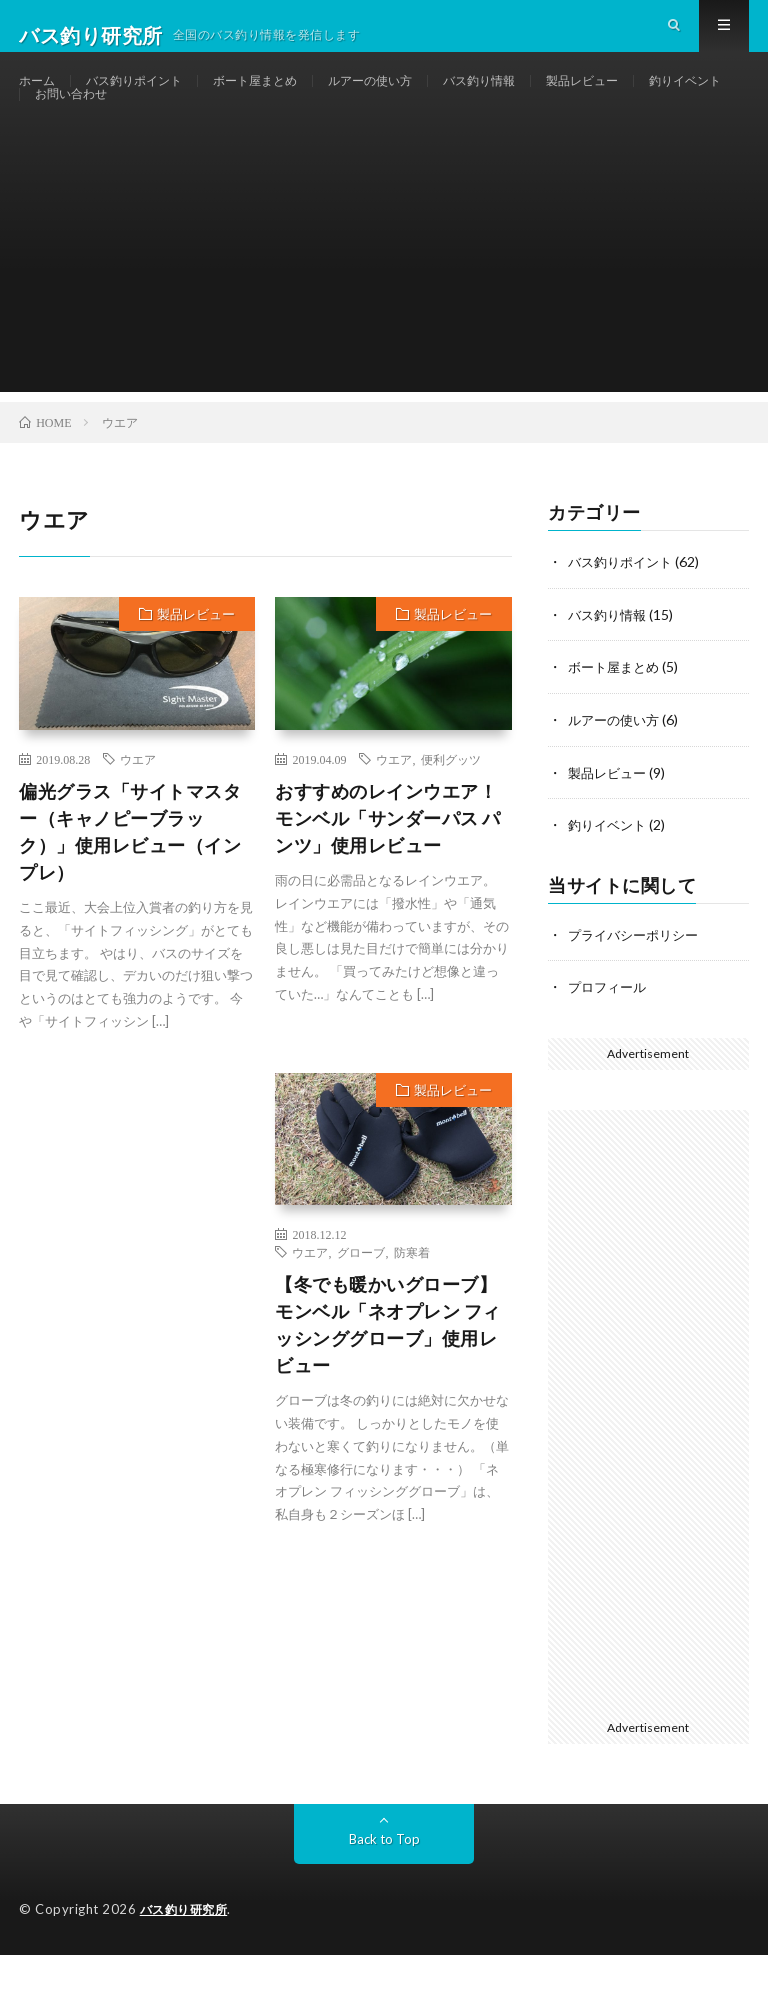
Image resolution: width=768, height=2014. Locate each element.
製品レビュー (650, 99)
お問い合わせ (192, 136)
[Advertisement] (384, 317)
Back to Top (384, 1898)
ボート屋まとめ (284, 99)
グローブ (361, 1317)
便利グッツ (451, 824)
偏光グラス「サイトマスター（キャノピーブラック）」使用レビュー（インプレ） (130, 896)
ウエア (138, 824)
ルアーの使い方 (413, 99)
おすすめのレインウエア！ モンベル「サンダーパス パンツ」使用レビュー (388, 883)
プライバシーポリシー (638, 995)
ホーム (40, 99)
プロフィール (610, 1047)
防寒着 (412, 1317)
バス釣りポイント (148, 99)
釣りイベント (77, 136)
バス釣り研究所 (187, 1969)
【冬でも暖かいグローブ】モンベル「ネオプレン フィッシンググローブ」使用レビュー (388, 1389)
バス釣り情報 (535, 99)
